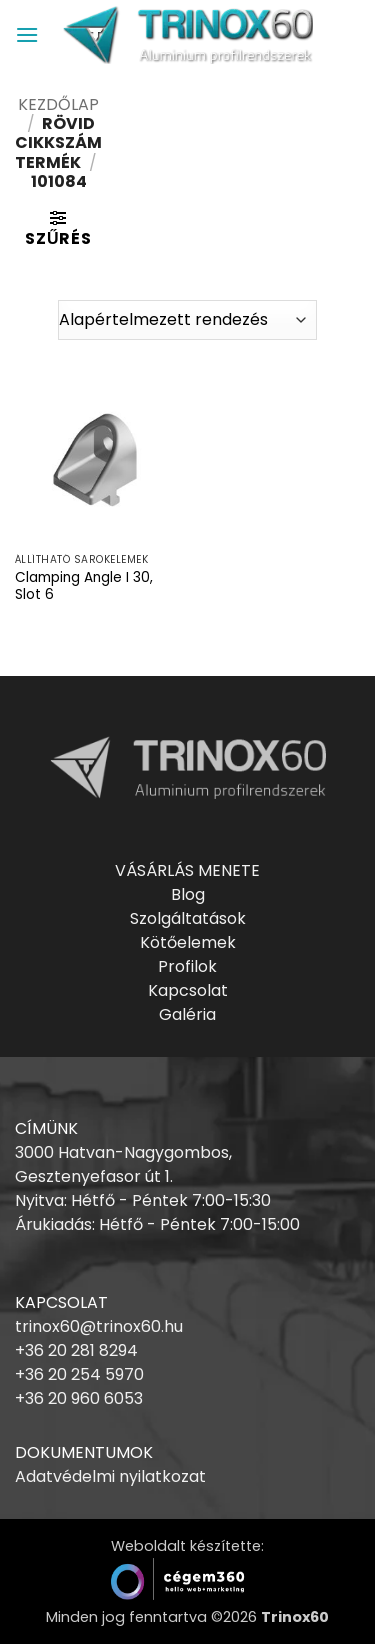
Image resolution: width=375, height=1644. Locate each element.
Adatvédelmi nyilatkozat (110, 1476)
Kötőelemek (188, 942)
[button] (27, 34)
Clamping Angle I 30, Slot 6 (84, 586)
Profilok (187, 966)
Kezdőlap (58, 104)
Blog (188, 894)
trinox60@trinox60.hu (99, 1326)
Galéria (187, 1014)
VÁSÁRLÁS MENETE (187, 870)
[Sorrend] (187, 320)
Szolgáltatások (188, 918)
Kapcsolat (188, 990)
